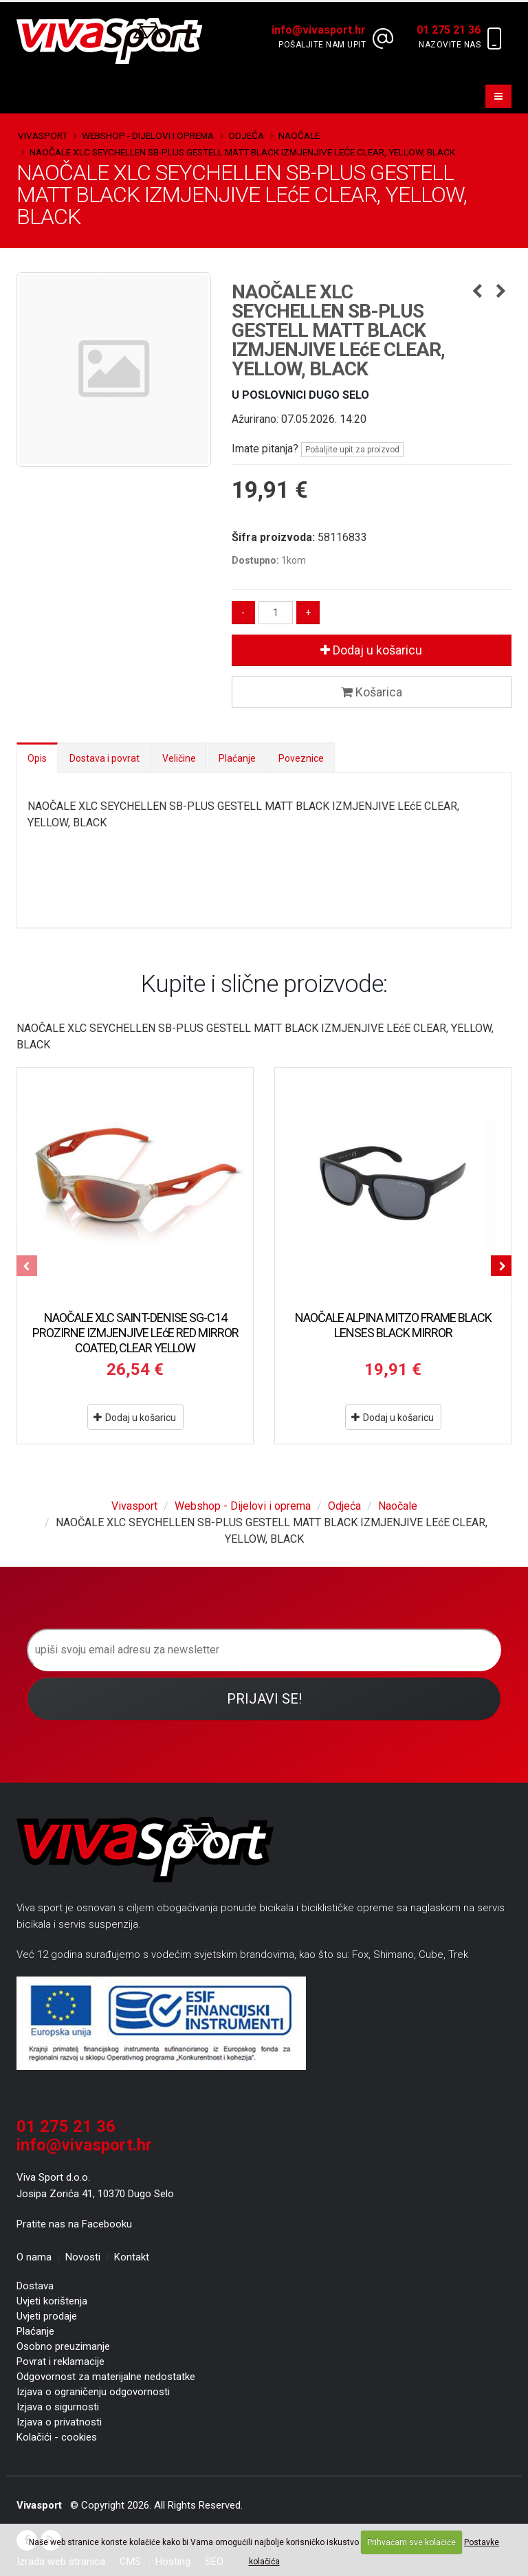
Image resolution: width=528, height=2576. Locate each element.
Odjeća (246, 135)
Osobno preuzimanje (63, 2346)
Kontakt (131, 2257)
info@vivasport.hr (84, 2145)
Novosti (82, 2257)
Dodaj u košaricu (371, 650)
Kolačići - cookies (56, 2437)
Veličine (179, 758)
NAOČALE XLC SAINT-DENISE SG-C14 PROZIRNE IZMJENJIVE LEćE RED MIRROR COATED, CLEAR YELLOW (135, 1332)
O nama (34, 2257)
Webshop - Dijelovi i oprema (148, 135)
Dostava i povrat (104, 758)
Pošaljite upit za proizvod (352, 449)
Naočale (299, 135)
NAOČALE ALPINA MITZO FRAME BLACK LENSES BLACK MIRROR (393, 1325)
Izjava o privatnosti (59, 2422)
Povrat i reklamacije (60, 2361)
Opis (37, 758)
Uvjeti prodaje (46, 2316)
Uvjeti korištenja (51, 2301)
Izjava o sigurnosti (57, 2407)
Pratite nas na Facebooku (74, 2224)
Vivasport (42, 135)
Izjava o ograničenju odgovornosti (93, 2392)
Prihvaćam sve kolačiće (411, 2542)
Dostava (35, 2286)
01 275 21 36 (66, 2126)
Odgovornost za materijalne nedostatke (105, 2376)
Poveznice (301, 758)
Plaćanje (237, 758)
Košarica (371, 692)
